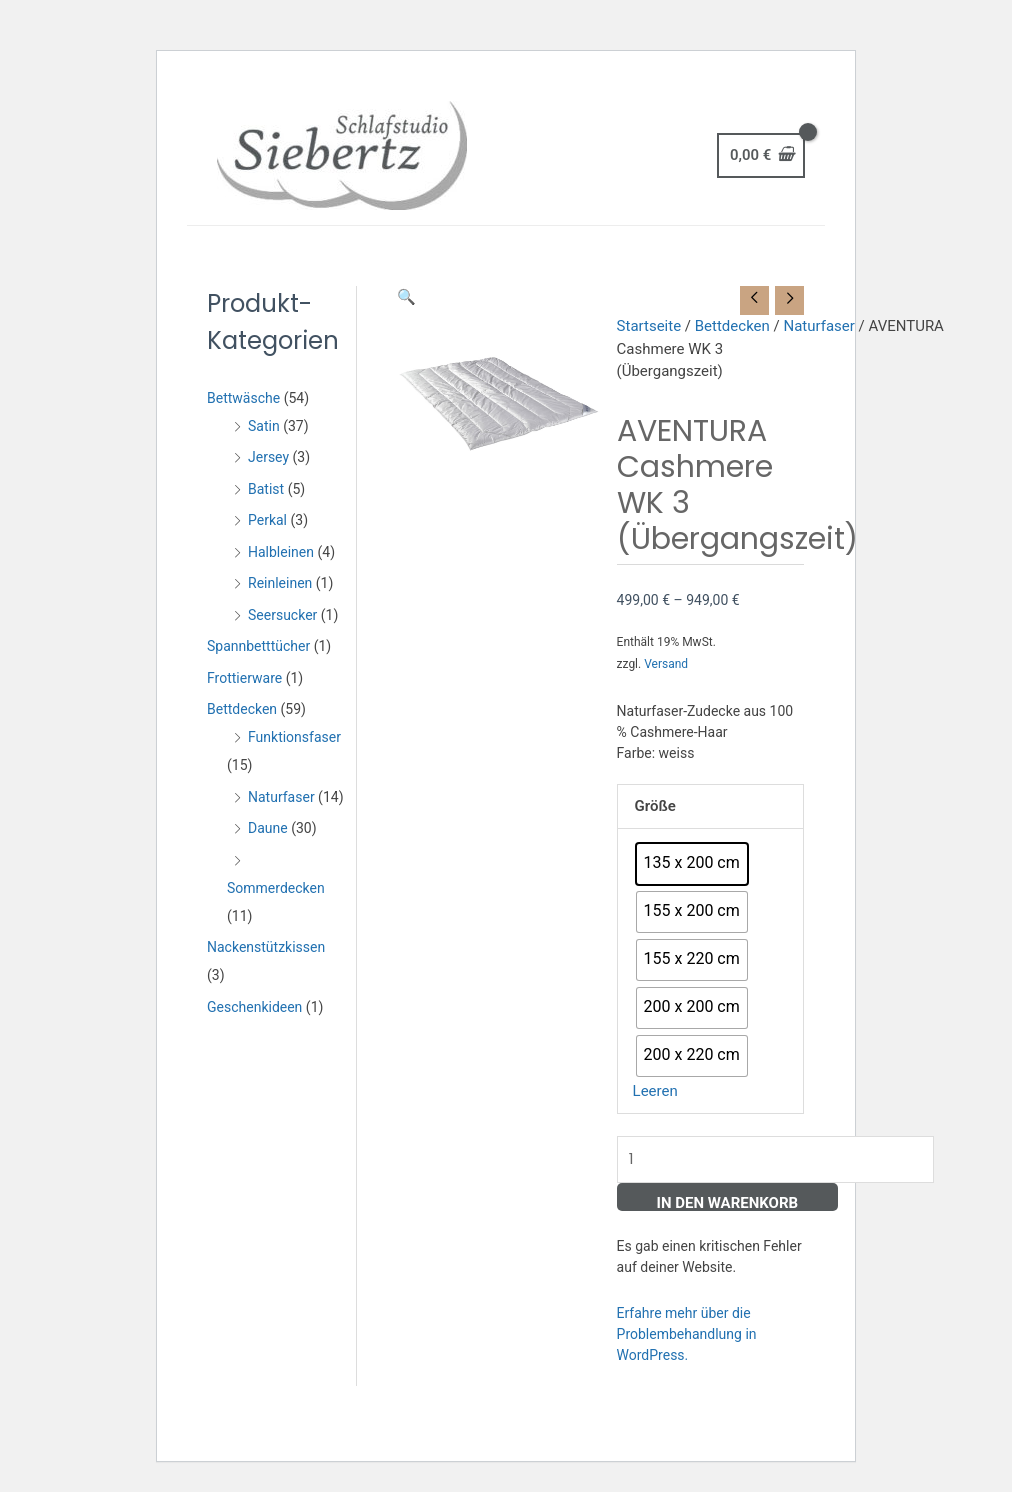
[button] (406, 297)
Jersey (268, 457)
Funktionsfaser (294, 737)
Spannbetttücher (258, 646)
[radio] (692, 864)
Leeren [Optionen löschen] (655, 1091)
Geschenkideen (254, 1007)
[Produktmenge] (776, 1159)
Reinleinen (280, 583)
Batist (266, 489)
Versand (666, 664)
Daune (268, 828)
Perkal (267, 520)
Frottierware (244, 678)
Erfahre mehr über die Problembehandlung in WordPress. (687, 1334)
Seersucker (282, 615)
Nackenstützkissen (266, 947)
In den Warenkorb (728, 1202)
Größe (655, 806)
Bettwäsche (243, 398)
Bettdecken (242, 709)
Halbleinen (281, 552)
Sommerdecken (276, 888)
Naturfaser (281, 797)
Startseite (649, 326)
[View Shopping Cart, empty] (761, 155)
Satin (264, 426)
